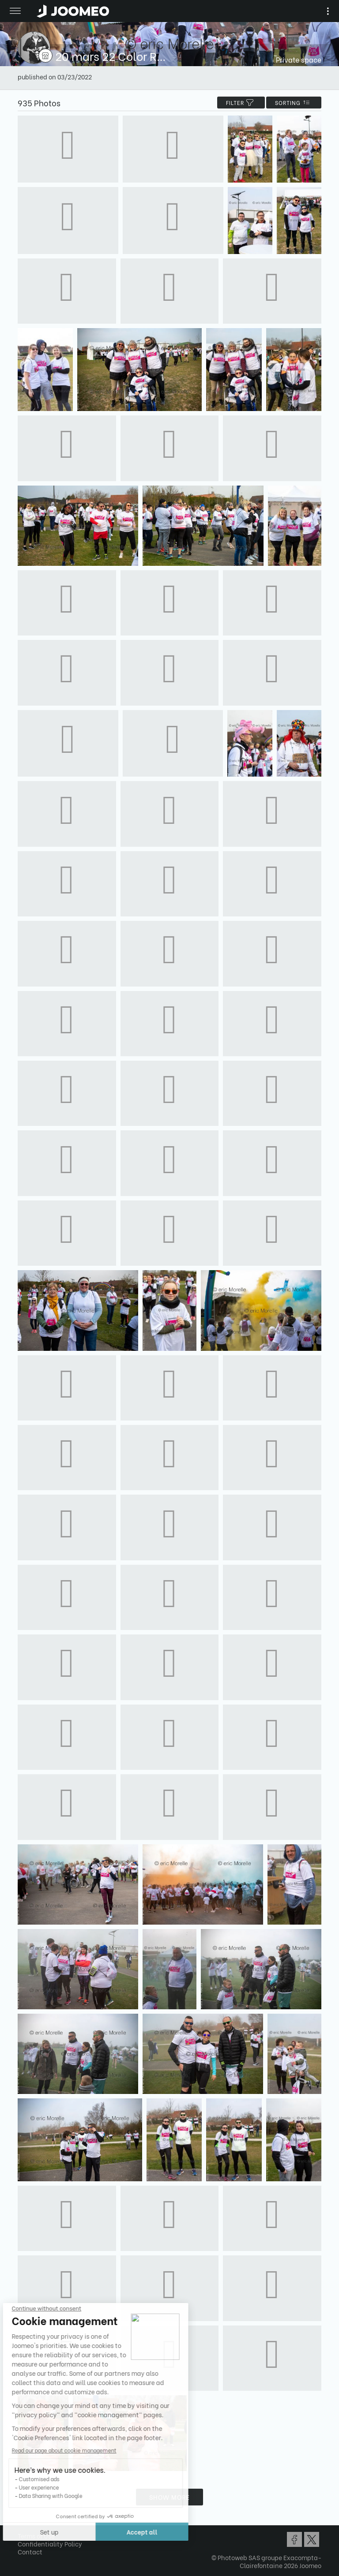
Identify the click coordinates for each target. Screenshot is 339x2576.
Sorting (294, 102)
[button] (23, 2530)
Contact (30, 2551)
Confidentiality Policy (50, 2543)
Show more (169, 2496)
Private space (298, 59)
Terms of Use (36, 2535)
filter (241, 102)
